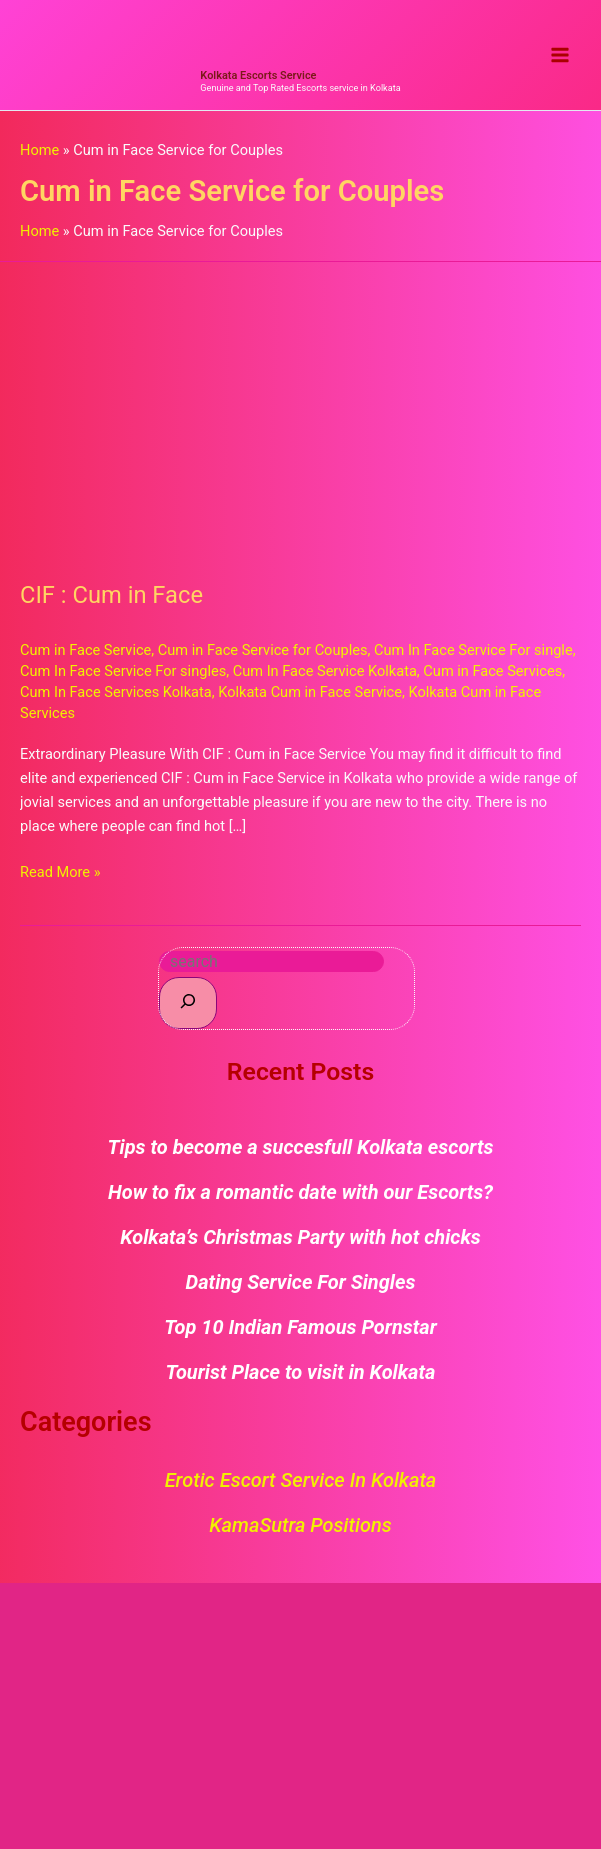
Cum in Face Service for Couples (263, 657)
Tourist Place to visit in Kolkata (301, 1379)
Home (39, 157)
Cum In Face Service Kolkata (325, 678)
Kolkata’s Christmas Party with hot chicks (300, 1244)
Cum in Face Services (492, 678)
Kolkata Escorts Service (258, 82)
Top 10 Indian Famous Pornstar (300, 1334)
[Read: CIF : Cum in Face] (300, 416)
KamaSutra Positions (300, 1532)
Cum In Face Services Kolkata (116, 699)
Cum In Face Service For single (473, 657)
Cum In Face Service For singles (123, 678)
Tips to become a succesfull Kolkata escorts (301, 1154)
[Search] (188, 1009)
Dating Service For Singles (301, 1289)
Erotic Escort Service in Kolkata (301, 1487)
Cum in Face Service (85, 657)
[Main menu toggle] (560, 59)
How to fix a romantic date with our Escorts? (300, 1199)
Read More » (60, 877)
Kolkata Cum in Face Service (310, 699)
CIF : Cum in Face (111, 602)
